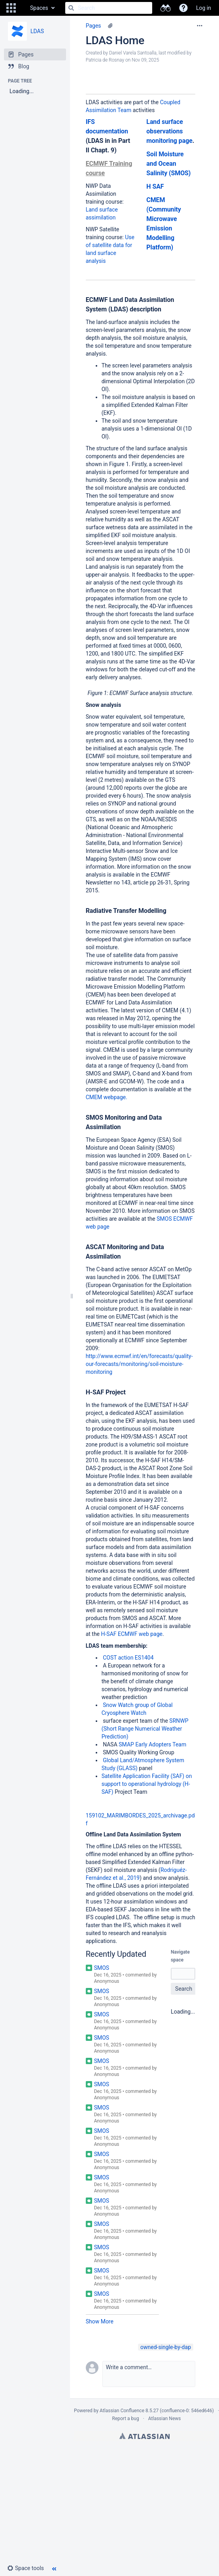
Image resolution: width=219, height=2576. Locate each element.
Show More (99, 2321)
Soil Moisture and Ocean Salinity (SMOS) (168, 163)
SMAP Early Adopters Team (152, 1744)
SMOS (101, 1968)
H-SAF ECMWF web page (131, 1634)
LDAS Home (115, 40)
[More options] (199, 26)
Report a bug (125, 2418)
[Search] (71, 8)
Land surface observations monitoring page (169, 131)
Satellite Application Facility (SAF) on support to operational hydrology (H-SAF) (147, 1784)
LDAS (37, 31)
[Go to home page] (22, 8)
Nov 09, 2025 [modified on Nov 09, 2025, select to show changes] (145, 60)
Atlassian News (164, 2418)
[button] (11, 8)
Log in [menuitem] (203, 8)
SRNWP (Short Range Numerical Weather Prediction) (145, 1729)
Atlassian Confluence (122, 2410)
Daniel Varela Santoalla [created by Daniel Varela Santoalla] (133, 53)
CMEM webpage (106, 1097)
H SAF (155, 186)
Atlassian (144, 2436)
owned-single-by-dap (165, 2347)
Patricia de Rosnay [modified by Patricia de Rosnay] (105, 60)
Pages (93, 25)
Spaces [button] (39, 8)
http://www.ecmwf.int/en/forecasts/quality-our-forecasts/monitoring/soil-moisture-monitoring (139, 1364)
